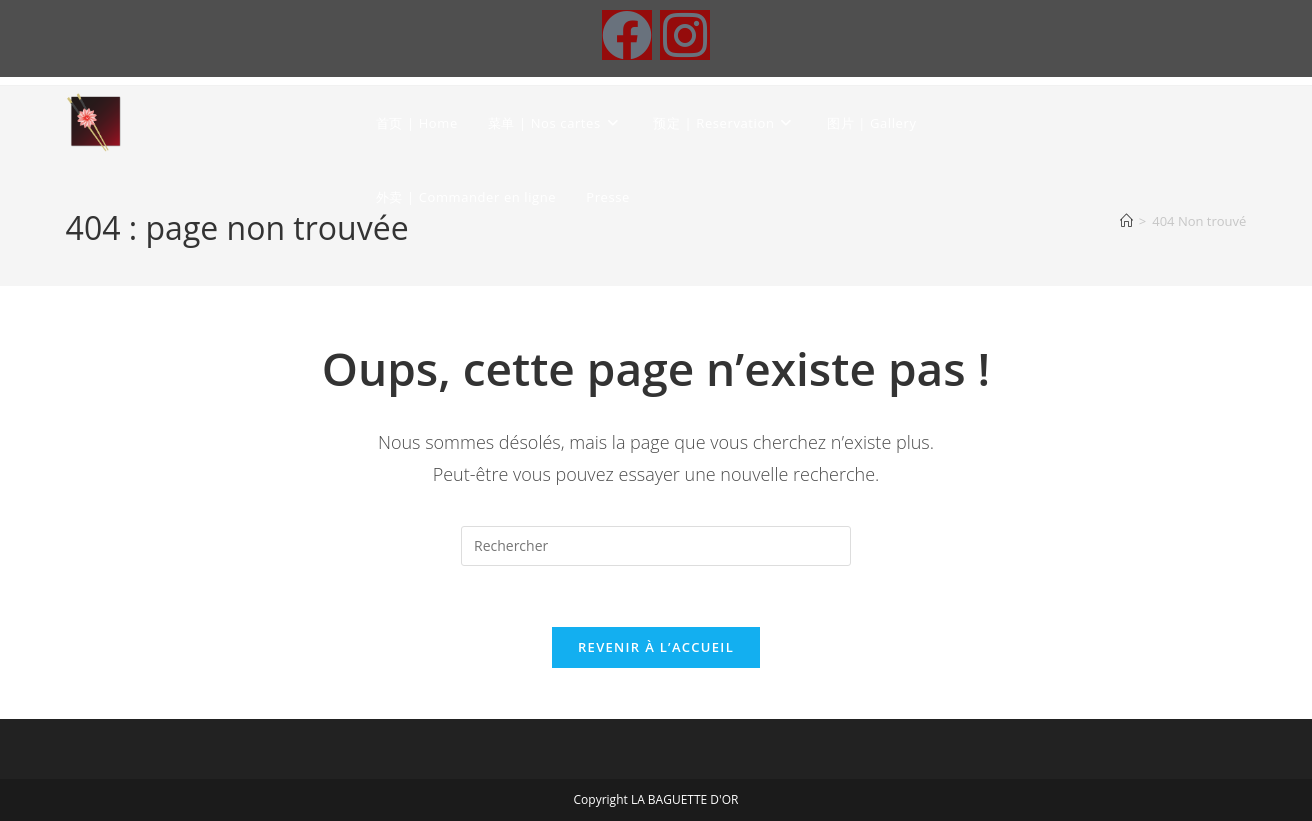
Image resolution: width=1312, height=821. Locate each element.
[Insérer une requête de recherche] (656, 546)
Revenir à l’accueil (656, 647)
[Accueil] (1126, 221)
